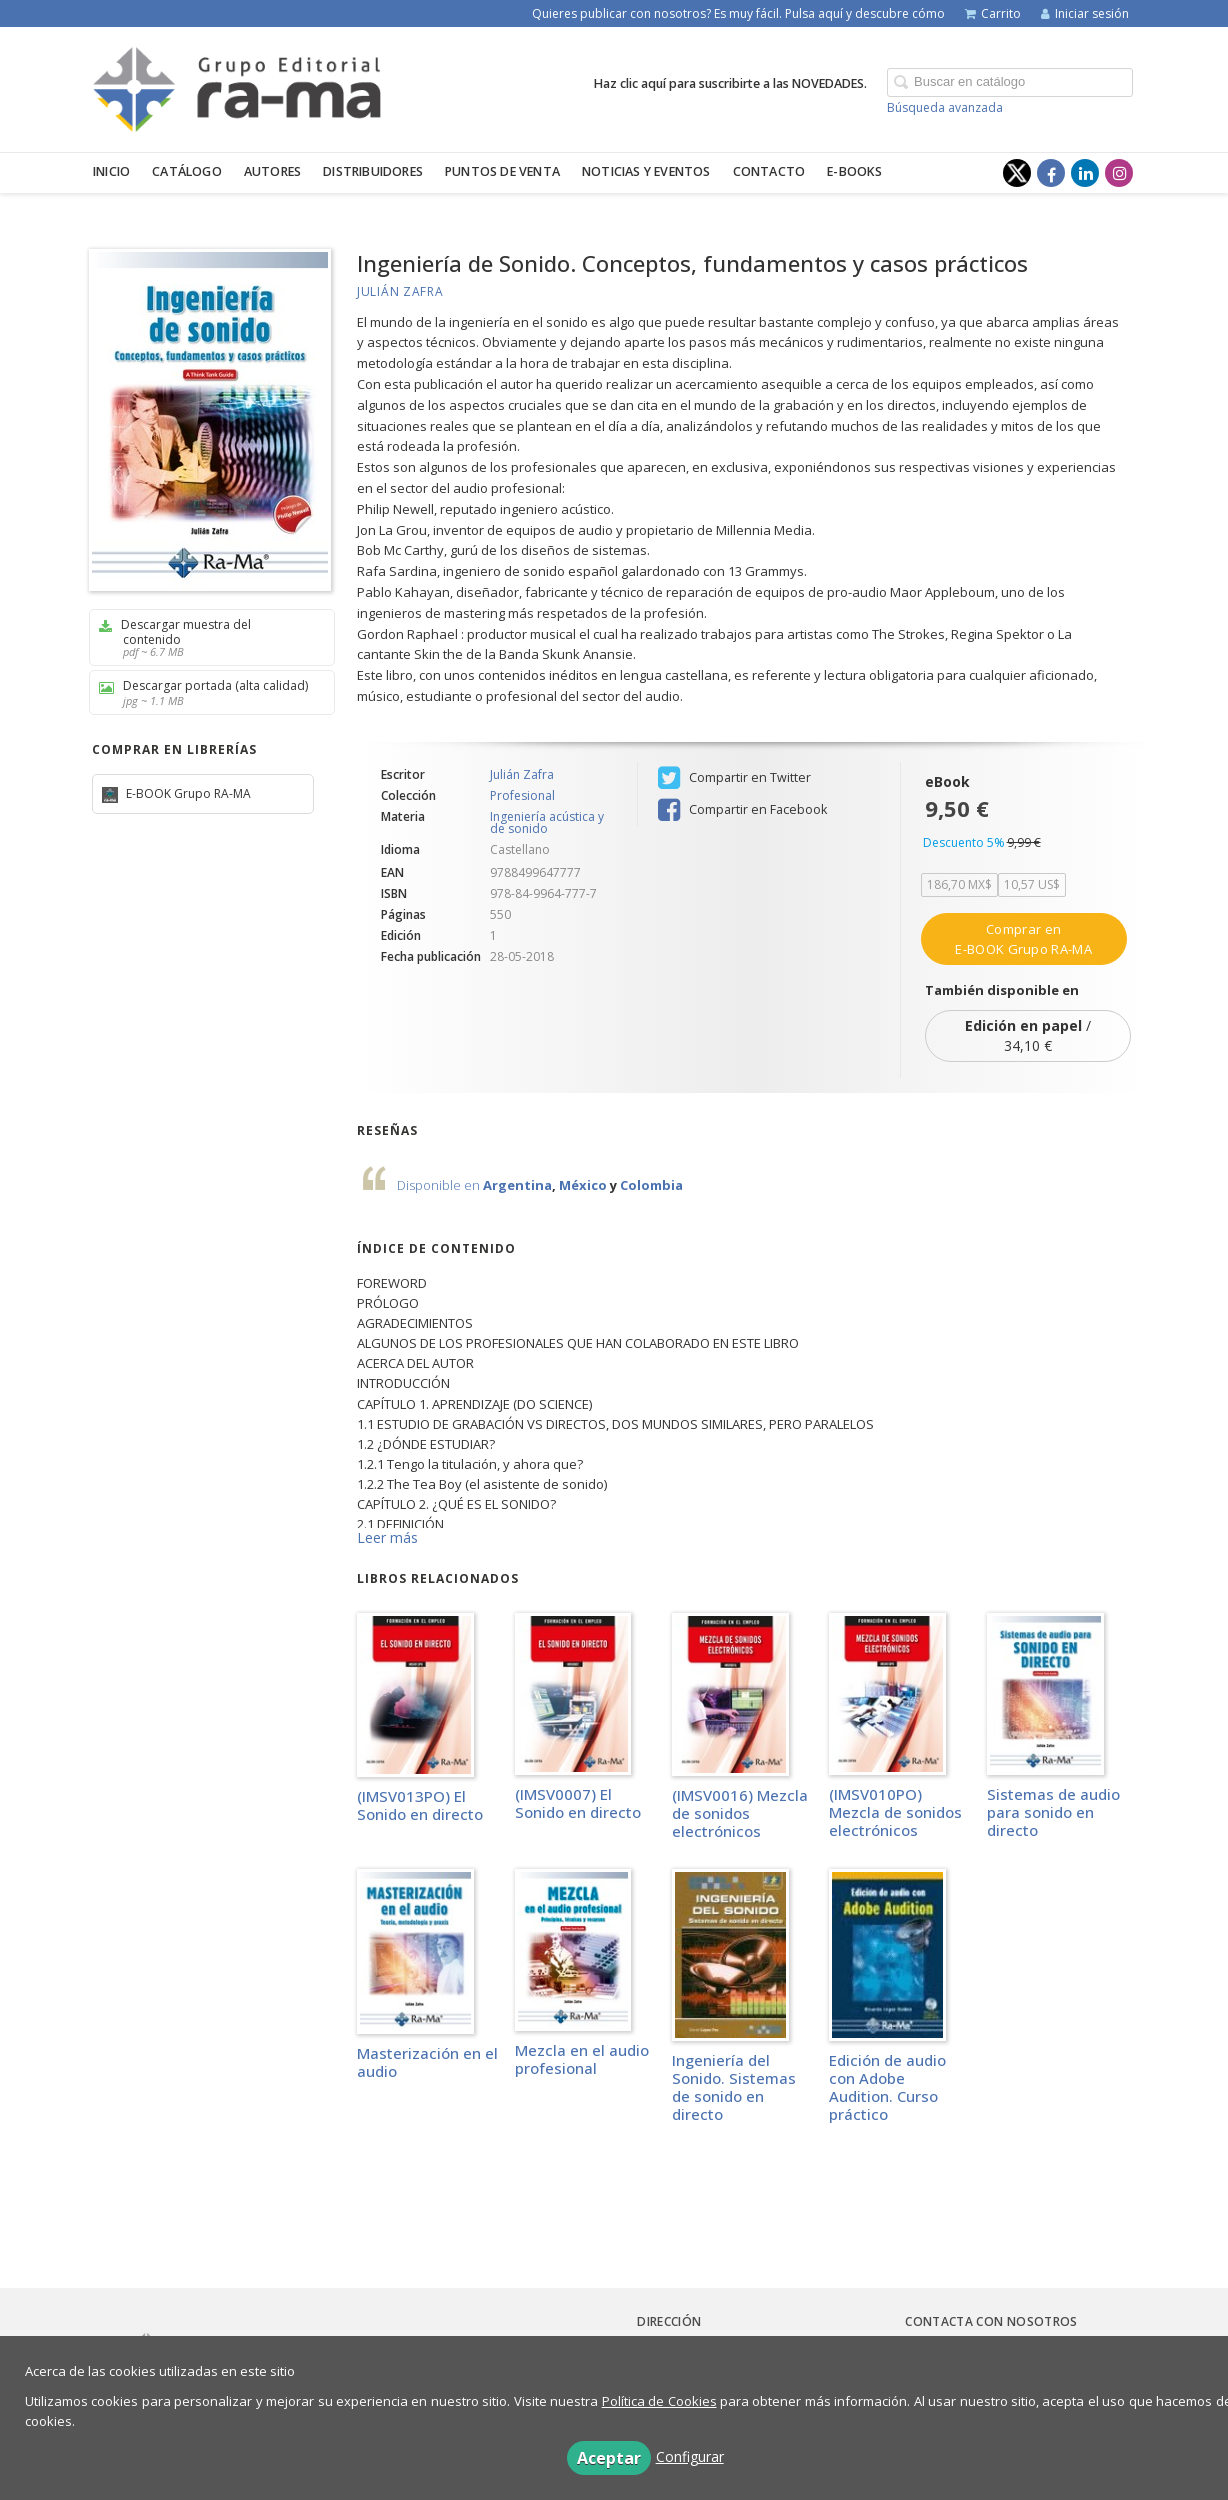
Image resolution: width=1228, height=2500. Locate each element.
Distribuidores (373, 171)
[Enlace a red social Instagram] (1119, 173)
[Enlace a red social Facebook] (1051, 173)
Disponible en (440, 1185)
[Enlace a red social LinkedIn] (1085, 173)
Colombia (651, 1185)
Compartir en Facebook (742, 810)
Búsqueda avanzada (945, 107)
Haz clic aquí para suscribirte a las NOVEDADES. (730, 83)
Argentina (517, 1185)
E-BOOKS (854, 171)
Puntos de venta (502, 171)
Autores (272, 171)
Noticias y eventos (646, 171)
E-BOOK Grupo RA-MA (187, 793)
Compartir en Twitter (734, 778)
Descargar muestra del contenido (205, 637)
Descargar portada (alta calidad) (205, 692)
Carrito (993, 13)
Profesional (522, 796)
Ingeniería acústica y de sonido (547, 822)
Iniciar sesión (1085, 13)
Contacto (769, 171)
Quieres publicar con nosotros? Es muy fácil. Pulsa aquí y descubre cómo (738, 13)
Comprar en (1023, 939)
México (583, 1185)
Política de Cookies (659, 2401)
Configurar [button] (690, 2456)
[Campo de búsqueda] (1010, 82)
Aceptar (609, 2458)
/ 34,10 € (1028, 1035)
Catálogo (187, 171)
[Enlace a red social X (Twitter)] (1017, 173)
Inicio (111, 171)
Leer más (387, 1537)
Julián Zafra (400, 291)
